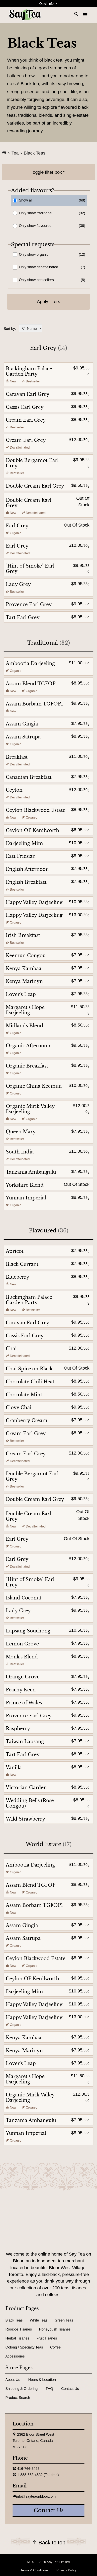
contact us (49, 2510)
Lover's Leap (21, 994)
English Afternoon (27, 869)
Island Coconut (23, 1598)
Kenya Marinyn (24, 981)
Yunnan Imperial (26, 1198)
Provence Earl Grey (29, 604)
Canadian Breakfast (29, 777)
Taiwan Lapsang (25, 1741)
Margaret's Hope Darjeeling (25, 1010)
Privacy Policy (67, 2570)
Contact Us (70, 2388)
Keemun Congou (26, 955)
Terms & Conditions (34, 2570)
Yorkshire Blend (25, 1185)
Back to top (49, 2542)
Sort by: (23, 329)
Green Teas (64, 2320)
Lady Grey (18, 584)
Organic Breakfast (27, 1066)
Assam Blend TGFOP (31, 683)
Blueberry (17, 1277)
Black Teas (34, 153)
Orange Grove (22, 1677)
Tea (15, 153)
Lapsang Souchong (28, 1631)
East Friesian (21, 856)
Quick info (48, 3)
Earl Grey (17, 526)
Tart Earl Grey (23, 617)
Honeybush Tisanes (55, 2329)
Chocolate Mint (24, 1395)
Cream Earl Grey (26, 420)
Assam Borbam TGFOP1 (34, 704)
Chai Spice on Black (29, 1369)
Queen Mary (21, 1131)
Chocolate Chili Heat (30, 1382)
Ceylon (14, 790)
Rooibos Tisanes (18, 2329)
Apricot (15, 1251)
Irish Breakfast (23, 935)
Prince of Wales (24, 1703)
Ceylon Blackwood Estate (35, 810)
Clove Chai (18, 1407)
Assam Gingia (22, 724)
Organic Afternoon (28, 1046)
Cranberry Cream (26, 1420)
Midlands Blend (24, 1026)
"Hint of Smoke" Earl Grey (30, 568)
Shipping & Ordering (21, 2388)
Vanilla (14, 1767)
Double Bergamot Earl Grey (32, 463)
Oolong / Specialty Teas (24, 2347)
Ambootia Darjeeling (30, 663)
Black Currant (22, 1264)
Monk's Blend (22, 1657)
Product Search (17, 2397)
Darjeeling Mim (24, 843)
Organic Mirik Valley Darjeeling (30, 1108)
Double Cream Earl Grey (35, 486)
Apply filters (48, 301)
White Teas (39, 2320)
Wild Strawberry (25, 1819)
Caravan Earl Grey (27, 394)
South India (20, 1152)
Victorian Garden (26, 1787)
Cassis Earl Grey (25, 407)
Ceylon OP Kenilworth (32, 830)
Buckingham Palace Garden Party (29, 371)
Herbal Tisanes (17, 2338)
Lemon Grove (22, 1644)
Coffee (55, 2347)
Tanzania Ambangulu (31, 1172)
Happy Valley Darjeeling (34, 902)
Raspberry (18, 1728)
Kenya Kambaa (23, 968)
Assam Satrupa (23, 737)
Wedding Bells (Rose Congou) (30, 1803)
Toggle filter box (48, 172)
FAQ (49, 2388)
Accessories (15, 2356)
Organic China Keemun (34, 1086)
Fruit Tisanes (46, 2338)
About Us (12, 2379)
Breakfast (17, 757)
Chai (11, 1348)
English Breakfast (26, 882)
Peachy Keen (21, 1690)
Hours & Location (42, 2379)
